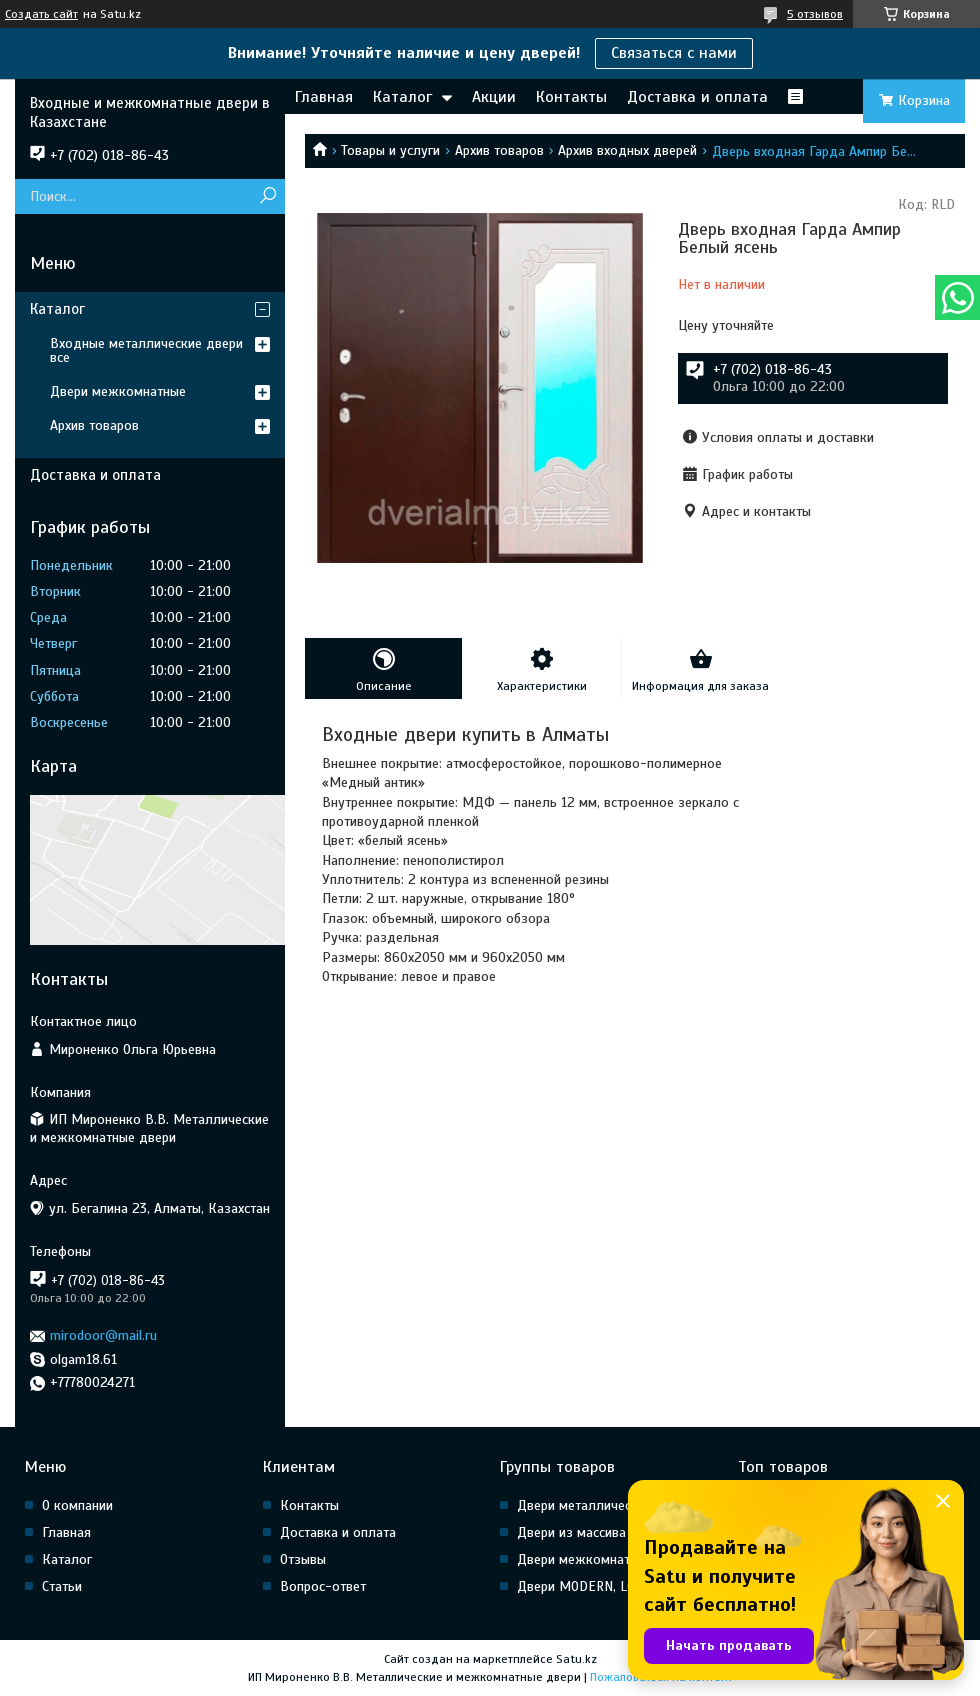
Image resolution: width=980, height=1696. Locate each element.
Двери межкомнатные (118, 391)
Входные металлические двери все (146, 350)
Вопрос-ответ (323, 1586)
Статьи (62, 1586)
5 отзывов (815, 14)
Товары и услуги (390, 150)
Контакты (571, 97)
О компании (77, 1505)
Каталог (402, 97)
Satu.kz (576, 1659)
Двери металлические (584, 1505)
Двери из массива (571, 1532)
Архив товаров (499, 150)
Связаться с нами (674, 53)
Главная (324, 97)
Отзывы (303, 1559)
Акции (494, 97)
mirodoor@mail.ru (103, 1335)
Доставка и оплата (697, 97)
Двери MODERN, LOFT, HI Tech (607, 1586)
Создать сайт (41, 14)
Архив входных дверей (627, 150)
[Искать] (267, 196)
